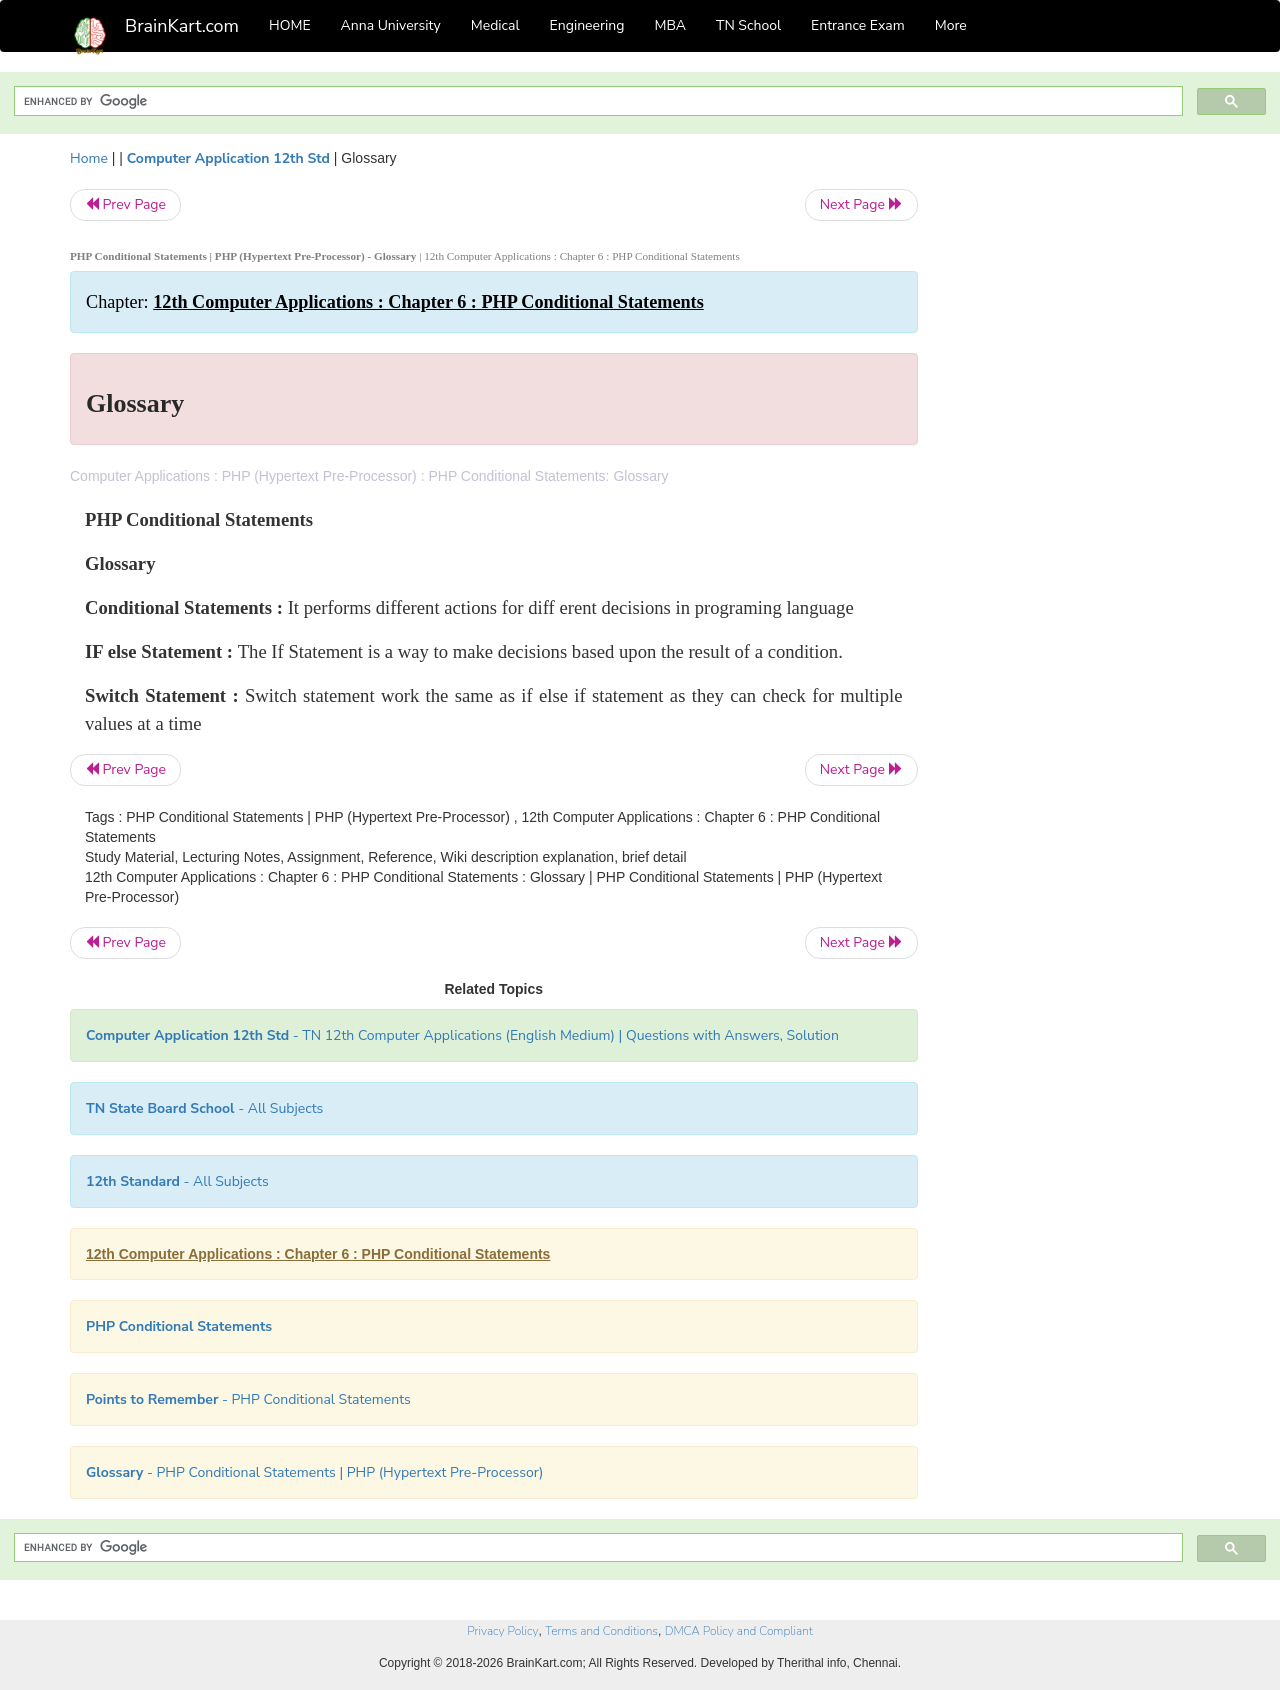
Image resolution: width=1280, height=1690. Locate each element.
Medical (495, 25)
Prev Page (125, 204)
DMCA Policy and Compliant (739, 1631)
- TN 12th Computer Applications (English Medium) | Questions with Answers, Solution (462, 1035)
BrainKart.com (182, 26)
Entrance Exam (858, 25)
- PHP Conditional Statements (248, 1399)
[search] (596, 101)
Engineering (587, 25)
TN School (748, 25)
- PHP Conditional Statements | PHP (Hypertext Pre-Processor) (314, 1472)
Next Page (861, 204)
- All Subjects (204, 1108)
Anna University (391, 25)
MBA (670, 25)
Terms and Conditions (601, 1631)
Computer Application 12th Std (228, 158)
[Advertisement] (1079, 448)
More (951, 25)
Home (89, 158)
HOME (290, 25)
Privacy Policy (502, 1631)
